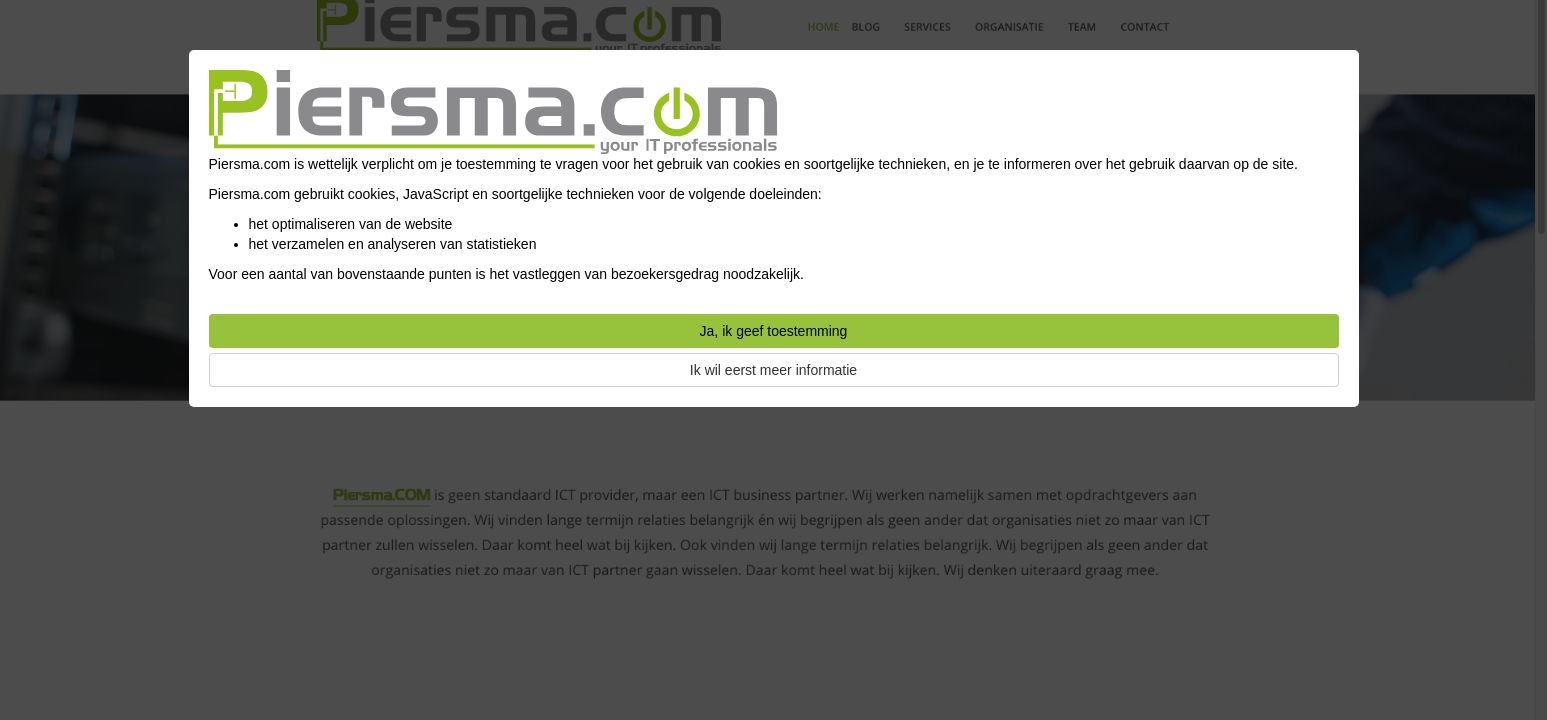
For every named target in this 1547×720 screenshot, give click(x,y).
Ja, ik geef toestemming (774, 331)
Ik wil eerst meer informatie (773, 370)
